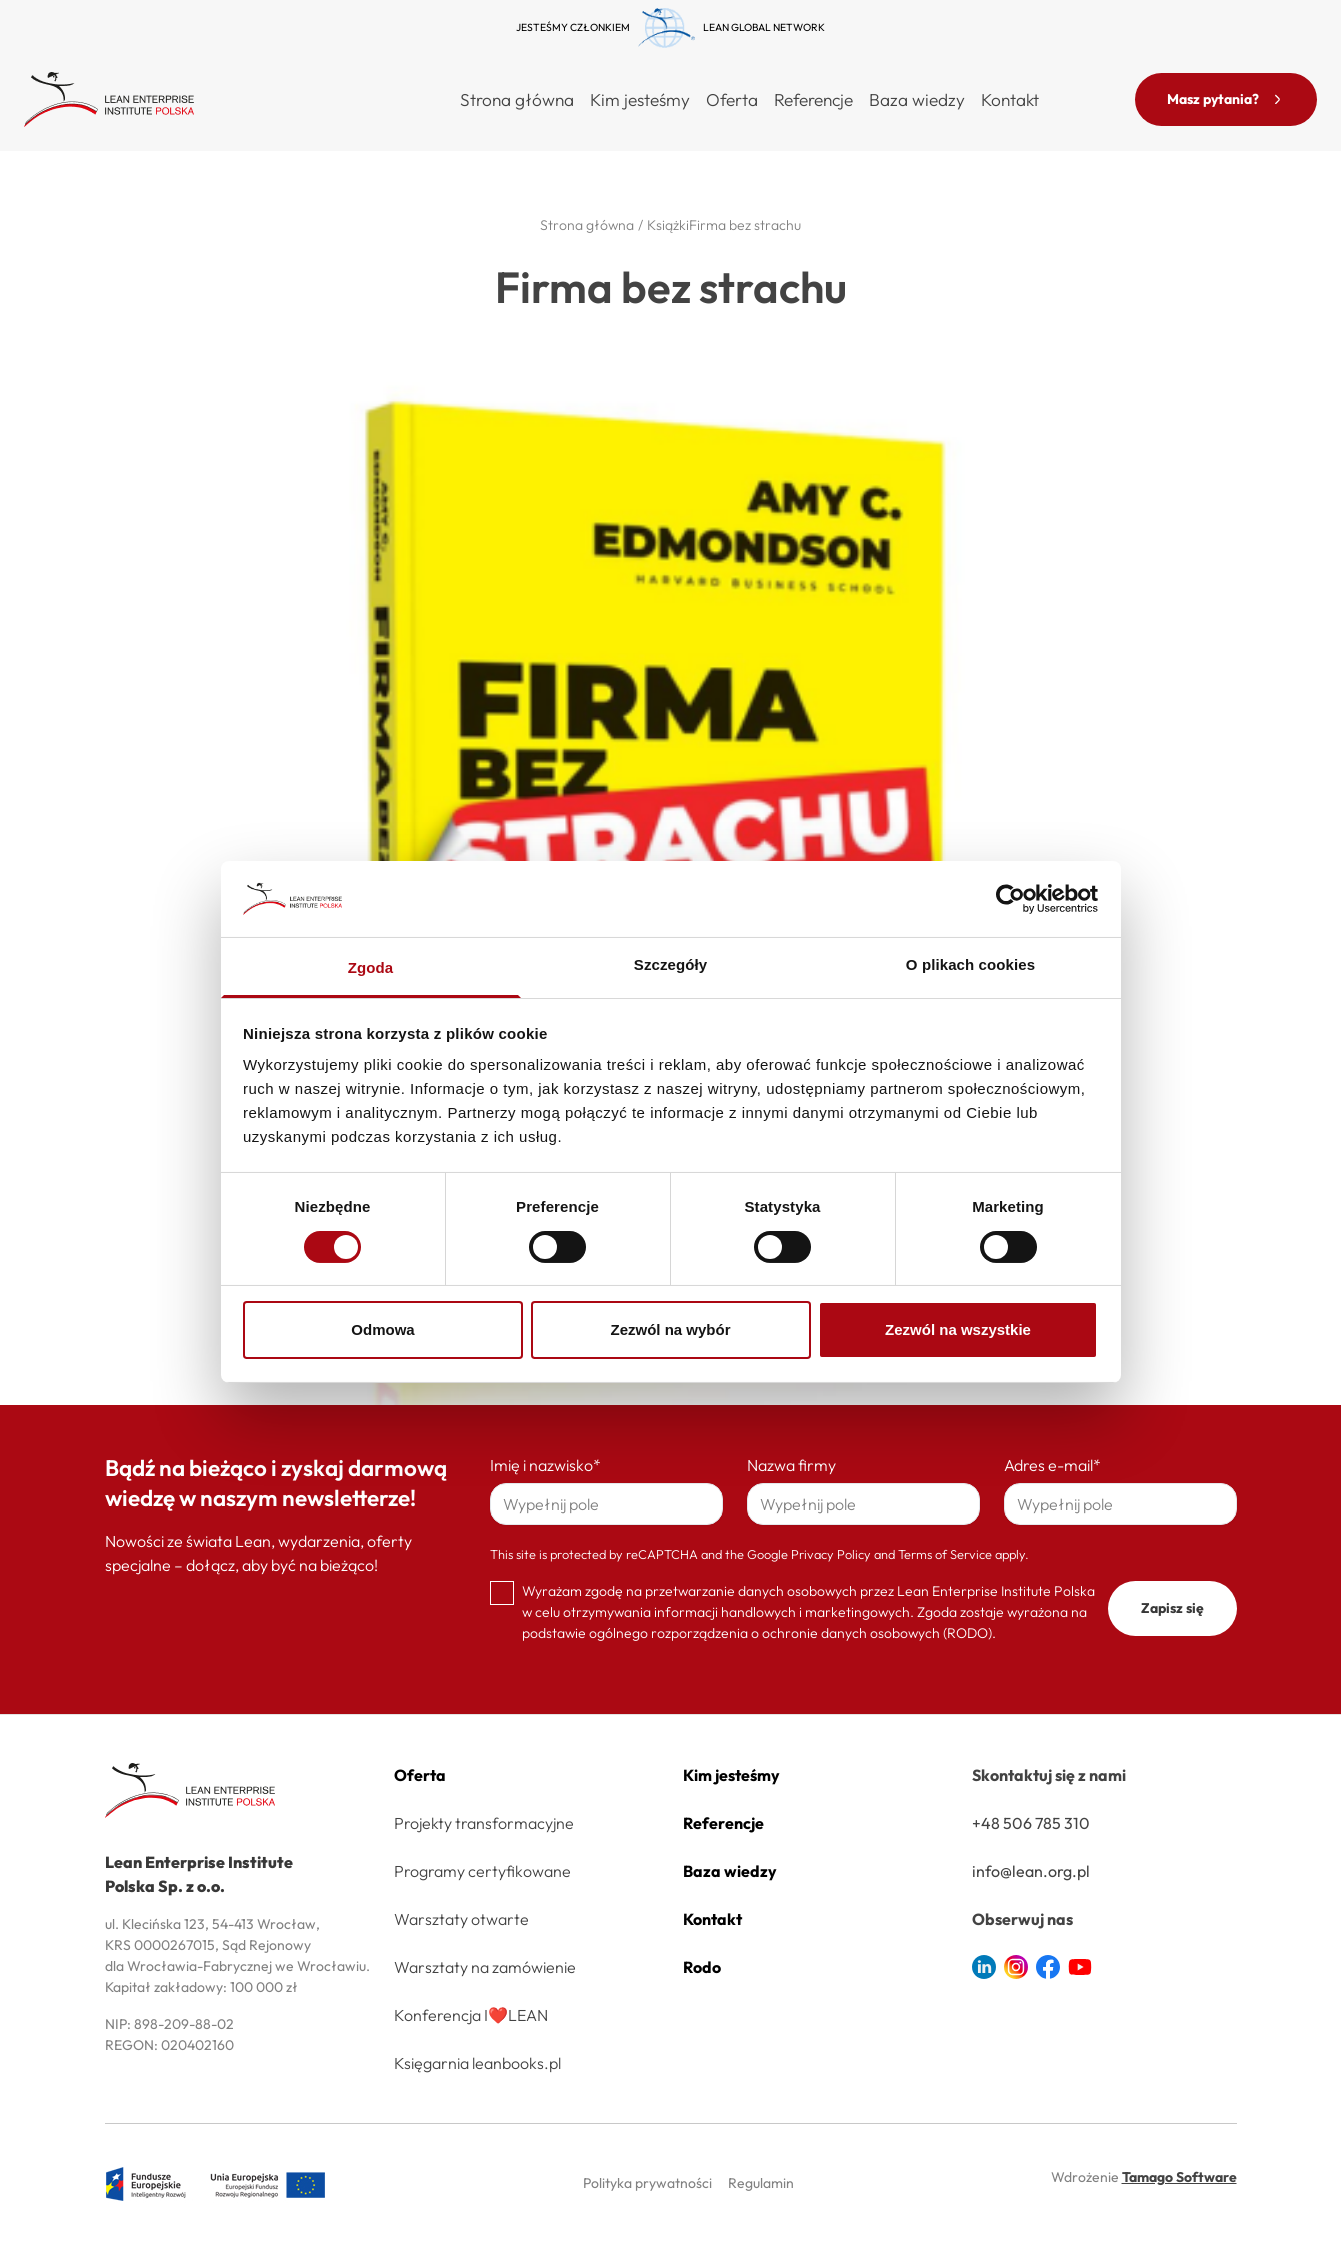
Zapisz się (1172, 1608)
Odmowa (382, 1329)
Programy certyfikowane (482, 1871)
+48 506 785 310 (1031, 1823)
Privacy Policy (831, 1554)
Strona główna (517, 99)
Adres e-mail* (1052, 1465)
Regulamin (761, 2183)
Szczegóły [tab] (670, 964)
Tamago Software (1179, 2177)
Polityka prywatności (647, 2183)
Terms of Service (945, 1554)
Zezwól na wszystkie (958, 1329)
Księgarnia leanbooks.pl (477, 2063)
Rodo (702, 1967)
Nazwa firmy (791, 1465)
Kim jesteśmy (640, 99)
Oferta (420, 1775)
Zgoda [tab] (371, 967)
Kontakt (1010, 99)
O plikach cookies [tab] (970, 964)
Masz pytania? (1226, 99)
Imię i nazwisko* (545, 1465)
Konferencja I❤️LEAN (471, 2015)
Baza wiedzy (917, 99)
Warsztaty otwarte (461, 1919)
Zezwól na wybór (670, 1329)
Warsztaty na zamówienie (485, 1967)
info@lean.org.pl (1031, 1871)
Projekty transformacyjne (484, 1823)
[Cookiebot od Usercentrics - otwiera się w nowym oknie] (1010, 899)
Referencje (813, 99)
